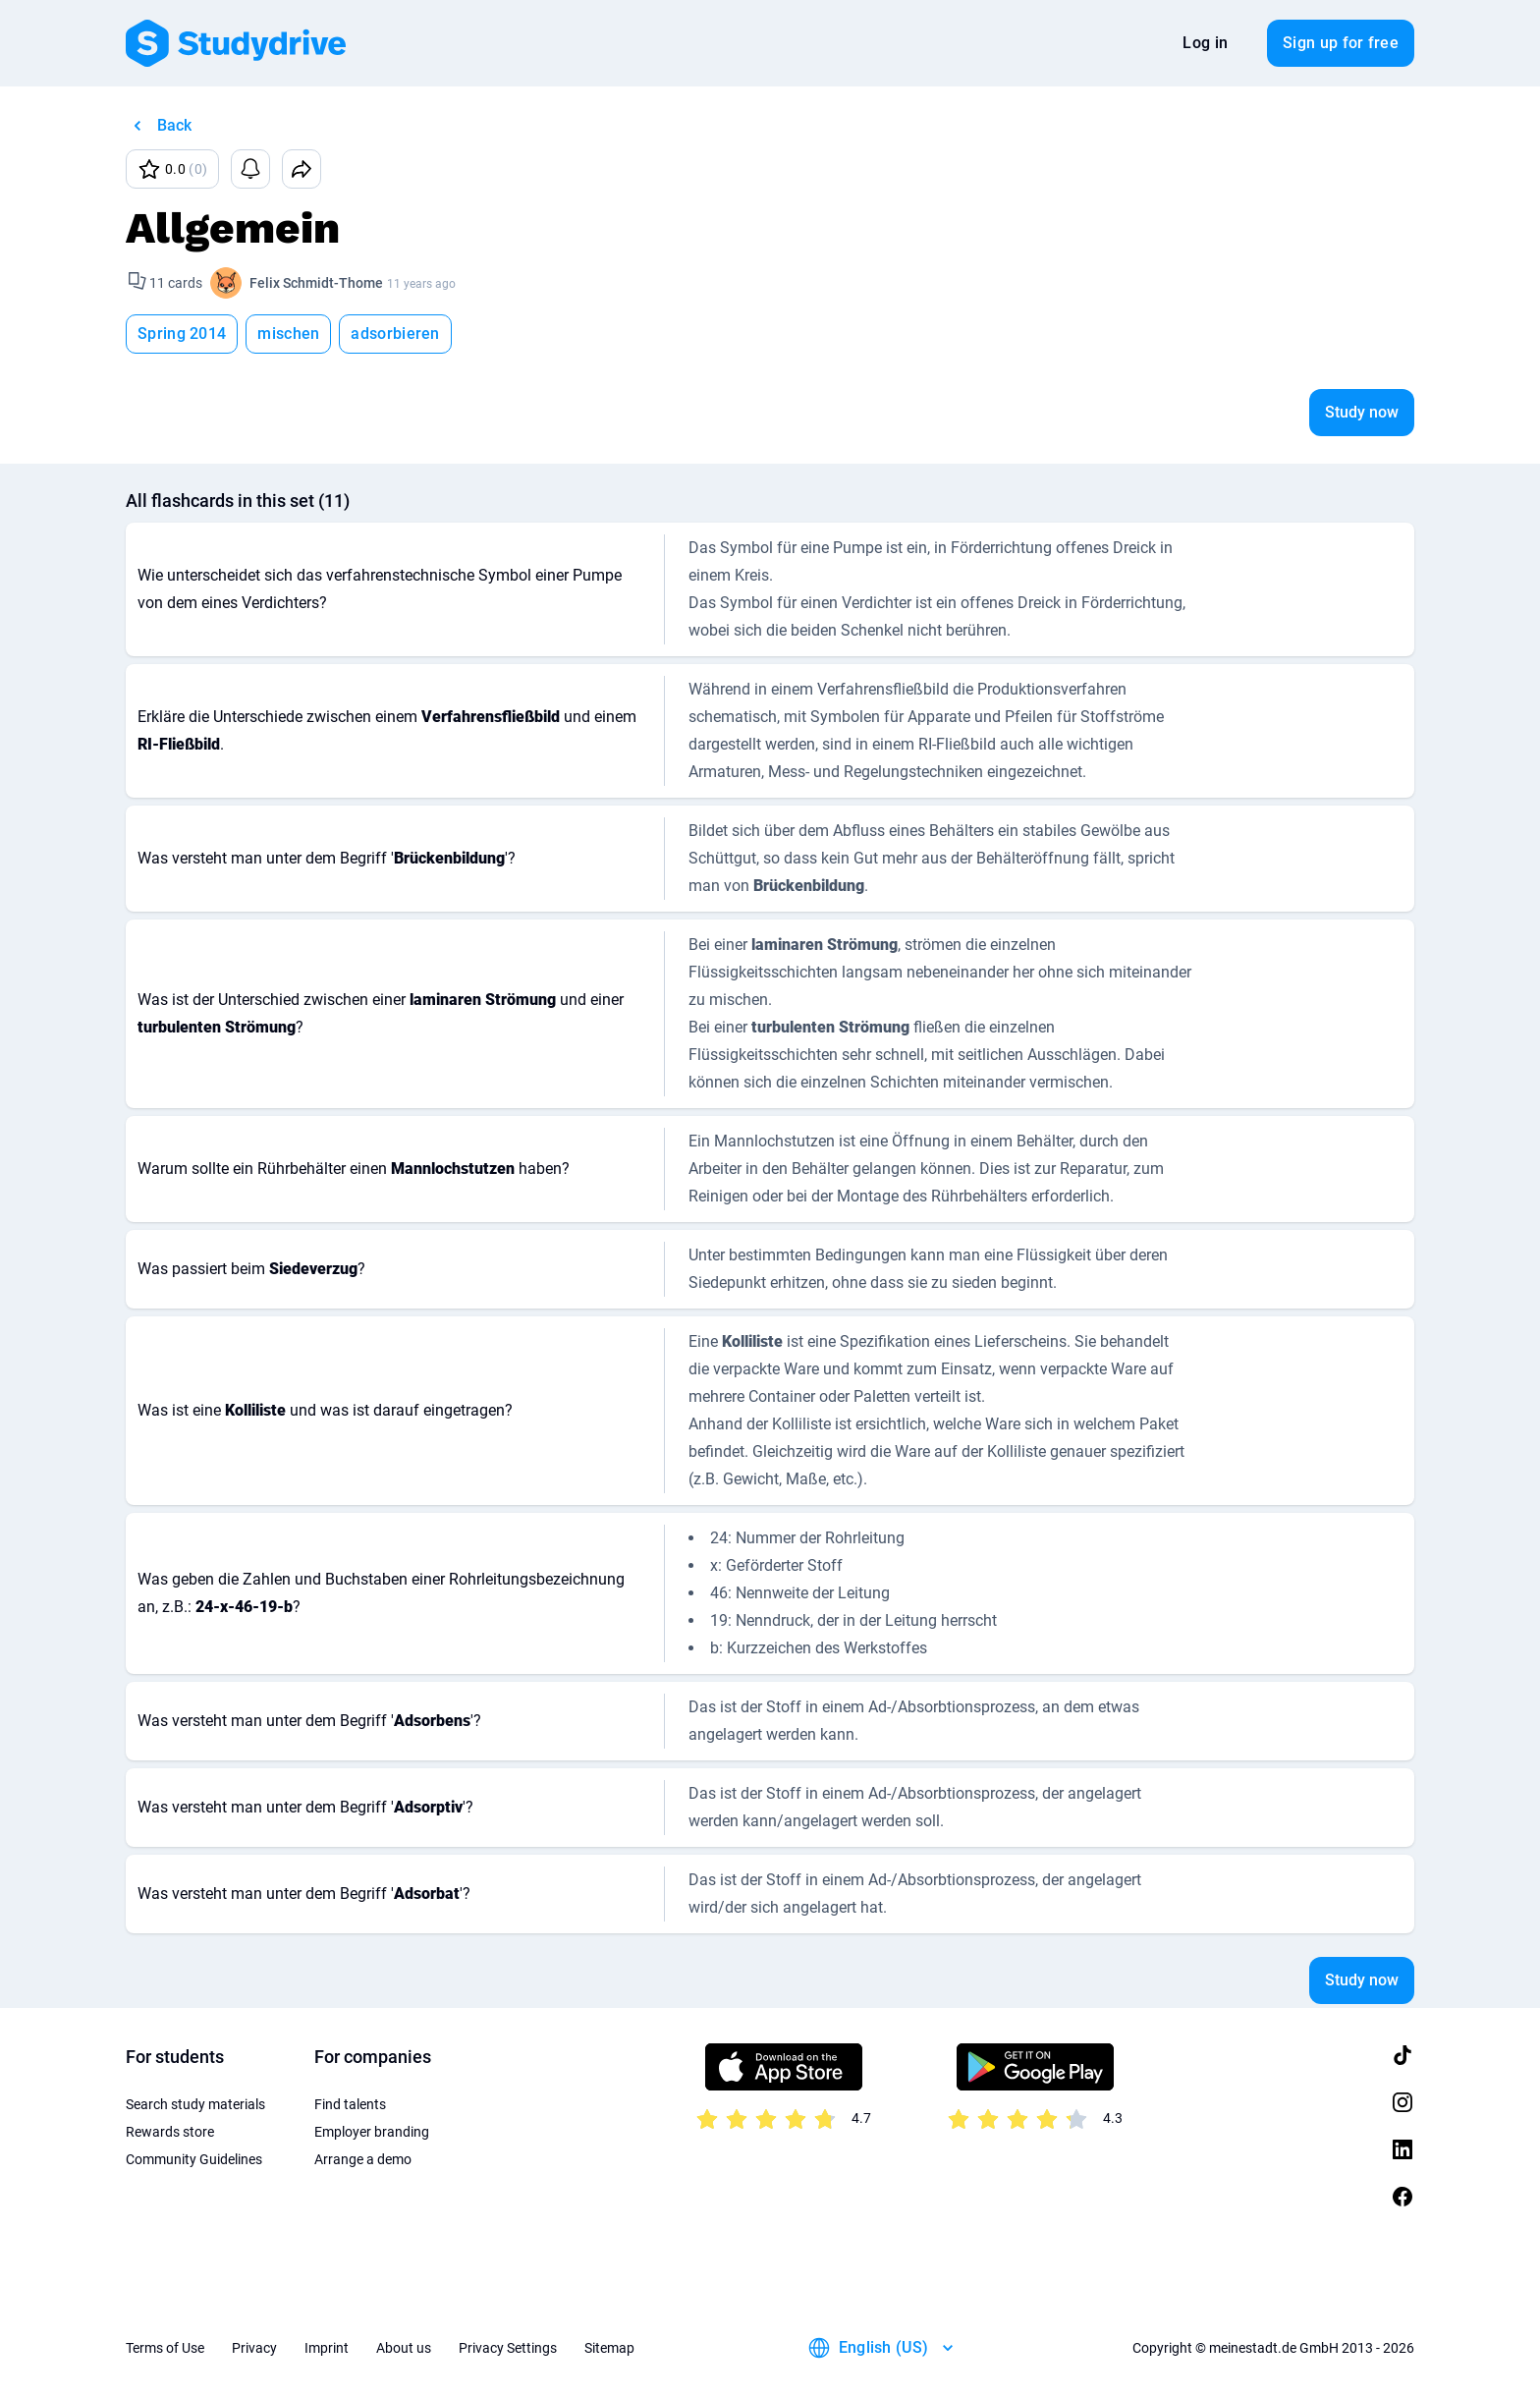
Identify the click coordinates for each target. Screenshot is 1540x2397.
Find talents (350, 2104)
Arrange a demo (363, 2159)
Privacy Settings (508, 2348)
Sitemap (609, 2348)
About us (403, 2348)
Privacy (254, 2348)
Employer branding (371, 2132)
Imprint (326, 2348)
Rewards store (170, 2132)
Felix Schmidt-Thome (316, 283)
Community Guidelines (194, 2159)
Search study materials (195, 2104)
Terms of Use (165, 2348)
